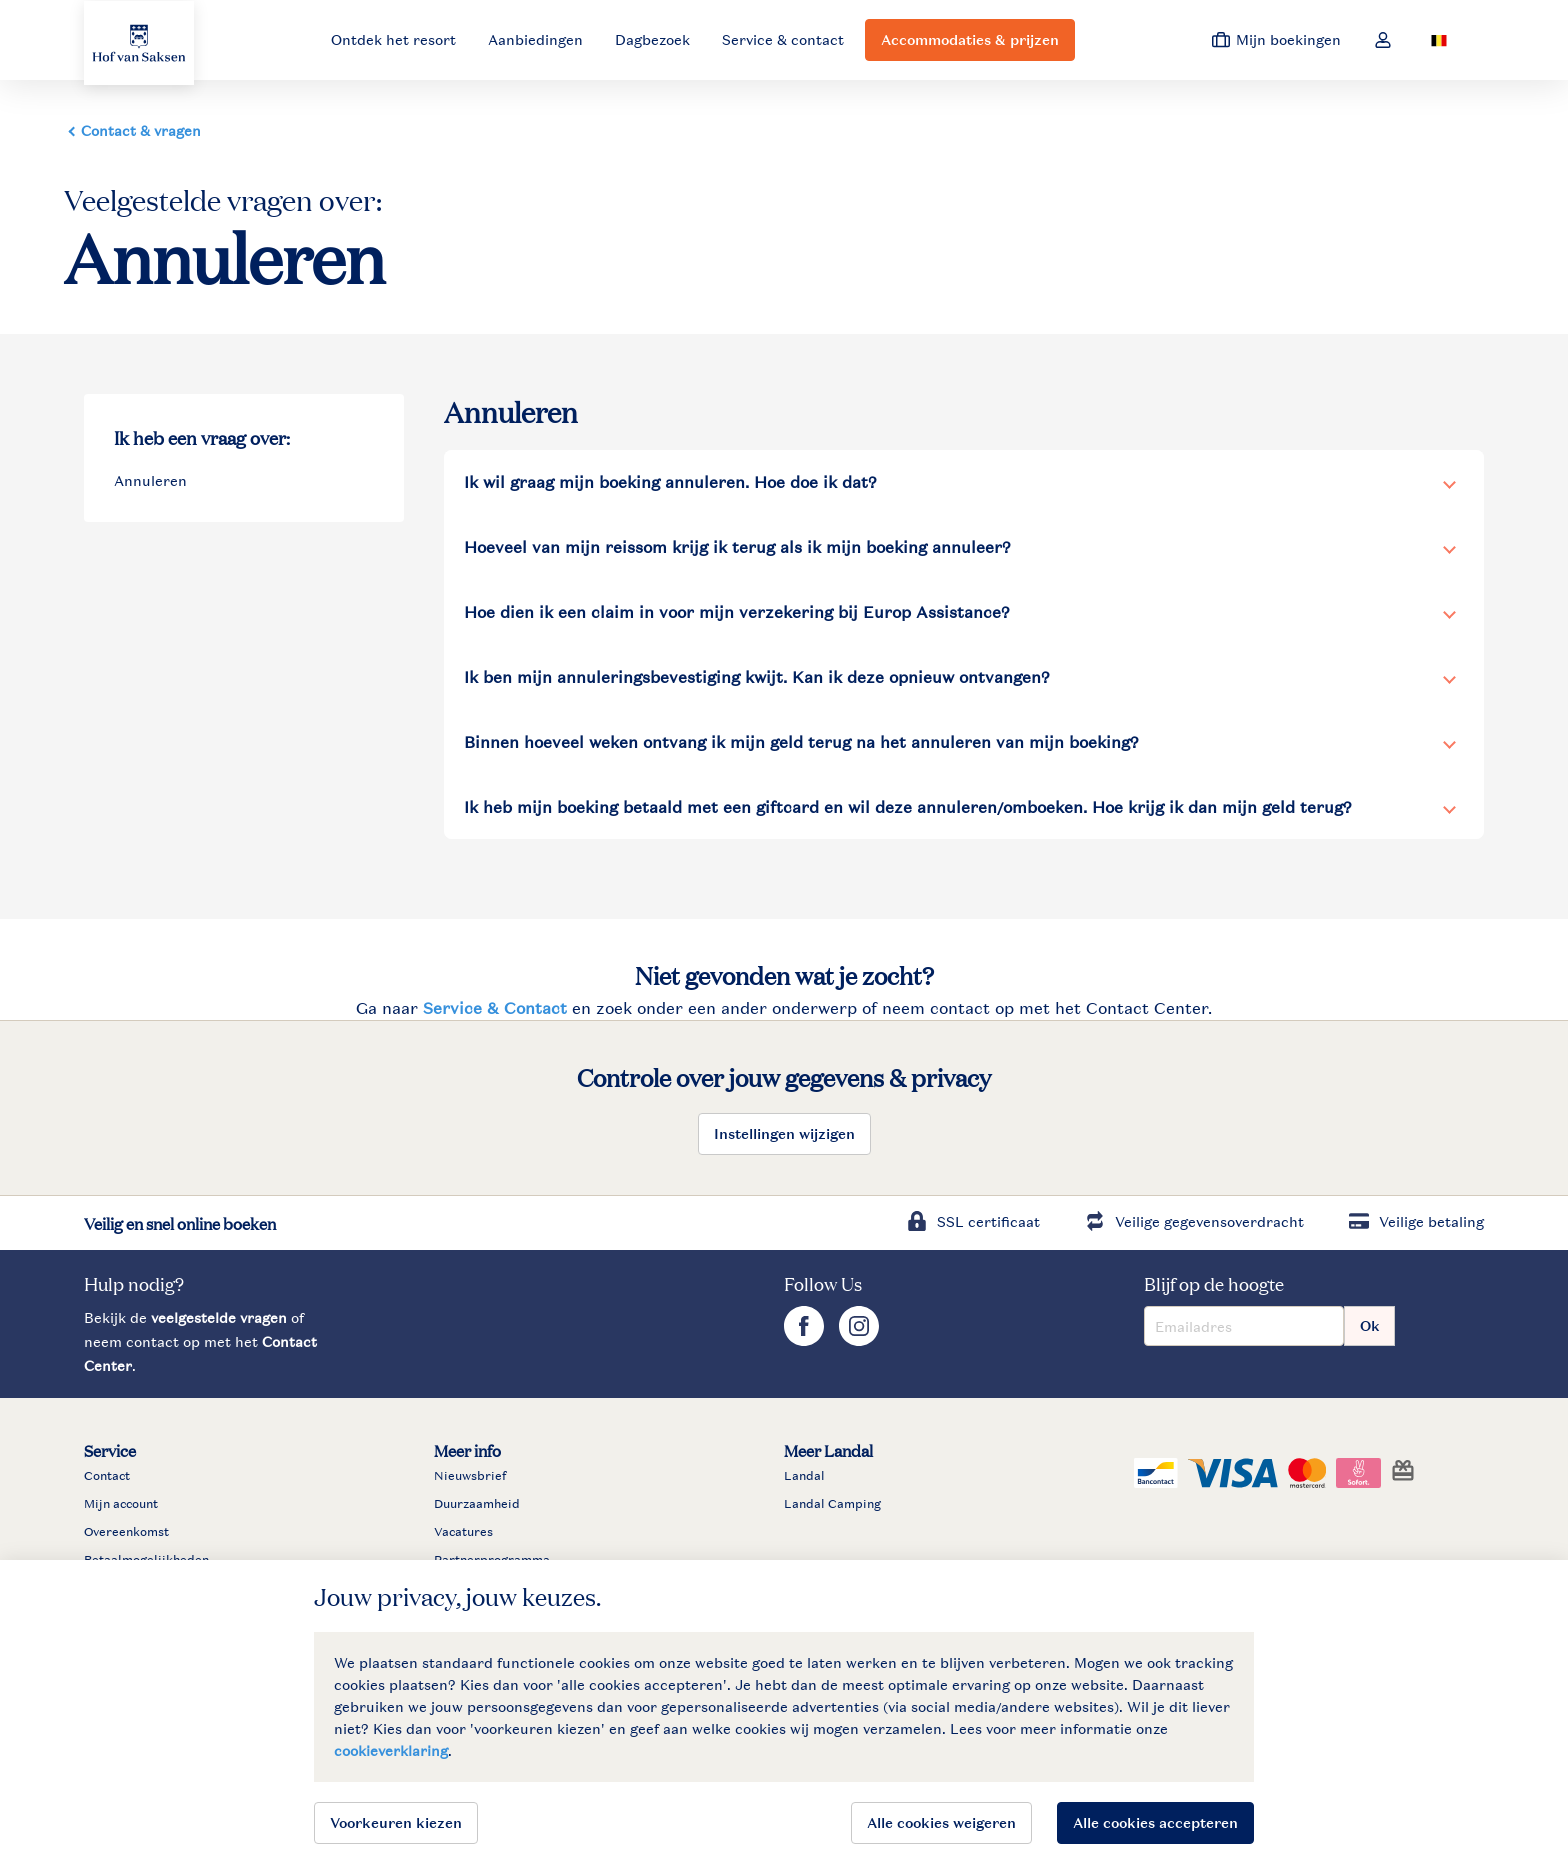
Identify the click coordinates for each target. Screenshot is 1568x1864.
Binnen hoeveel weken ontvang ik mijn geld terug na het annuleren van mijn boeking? (801, 742)
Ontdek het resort (393, 39)
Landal (804, 1476)
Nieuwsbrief (470, 1476)
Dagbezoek (652, 39)
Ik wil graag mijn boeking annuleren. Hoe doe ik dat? (670, 482)
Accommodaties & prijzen (970, 39)
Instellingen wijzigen (784, 1133)
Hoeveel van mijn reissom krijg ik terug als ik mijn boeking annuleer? (737, 547)
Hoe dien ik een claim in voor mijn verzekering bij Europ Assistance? (737, 612)
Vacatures (463, 1532)
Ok (1370, 1325)
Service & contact (783, 39)
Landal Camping (832, 1504)
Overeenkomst (126, 1532)
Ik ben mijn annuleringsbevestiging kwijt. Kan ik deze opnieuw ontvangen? (757, 677)
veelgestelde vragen (219, 1317)
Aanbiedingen (535, 39)
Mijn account (121, 1504)
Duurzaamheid (477, 1504)
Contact (107, 1476)
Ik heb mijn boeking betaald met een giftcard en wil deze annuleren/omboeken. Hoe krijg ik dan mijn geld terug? (908, 807)
